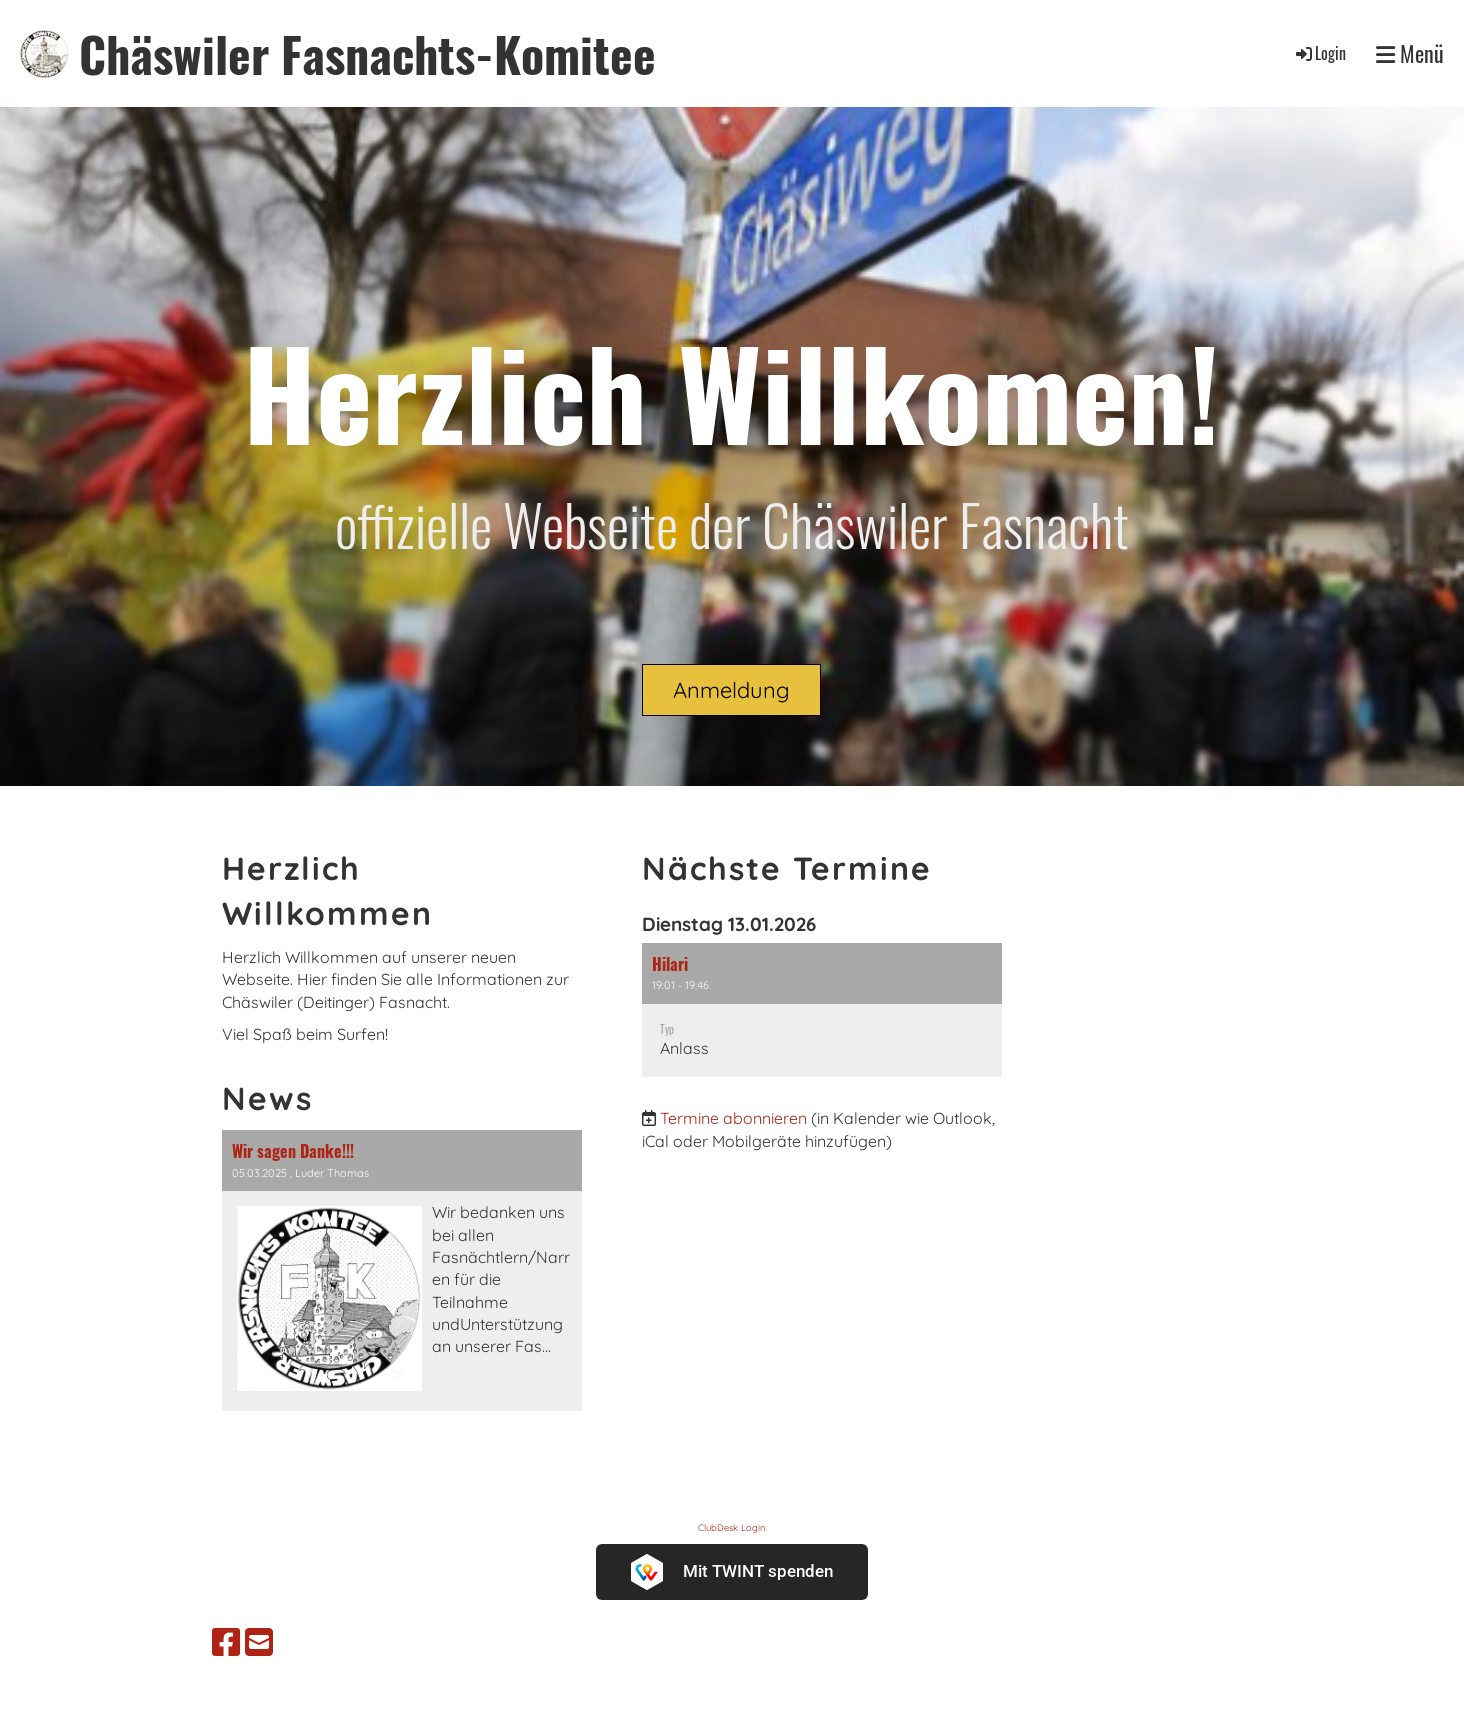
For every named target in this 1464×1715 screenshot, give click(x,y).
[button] (822, 1010)
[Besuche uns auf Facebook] (226, 1642)
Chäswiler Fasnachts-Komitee (367, 53)
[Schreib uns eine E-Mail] (259, 1642)
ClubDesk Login (731, 1527)
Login (1319, 53)
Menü (1410, 53)
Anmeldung (731, 690)
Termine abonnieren (733, 1118)
